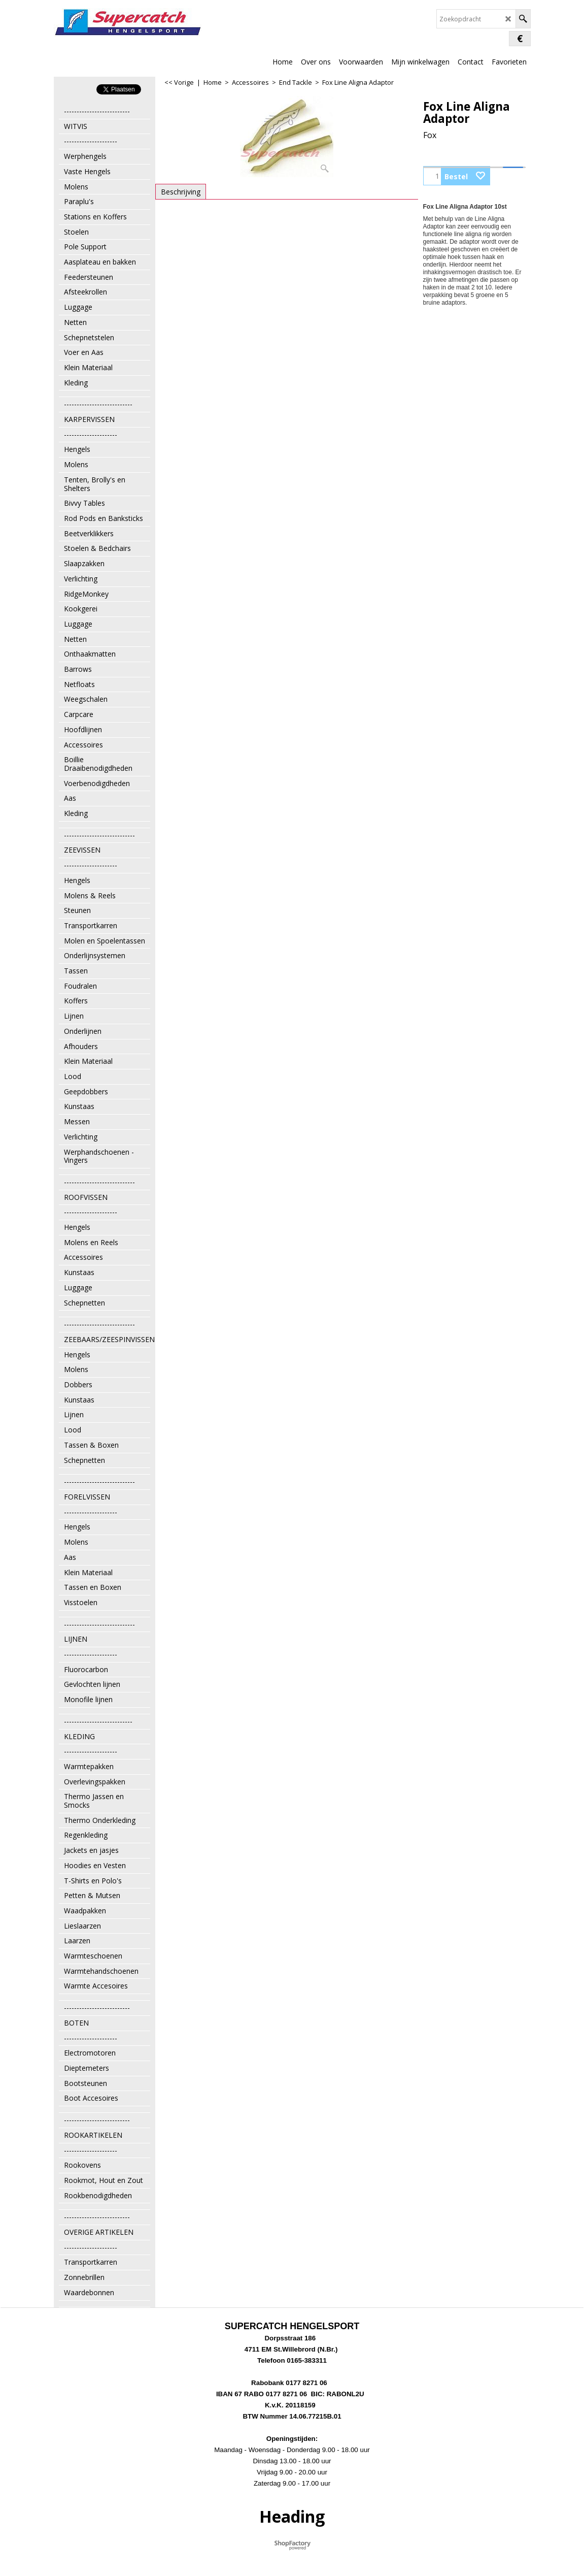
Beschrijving (180, 192)
